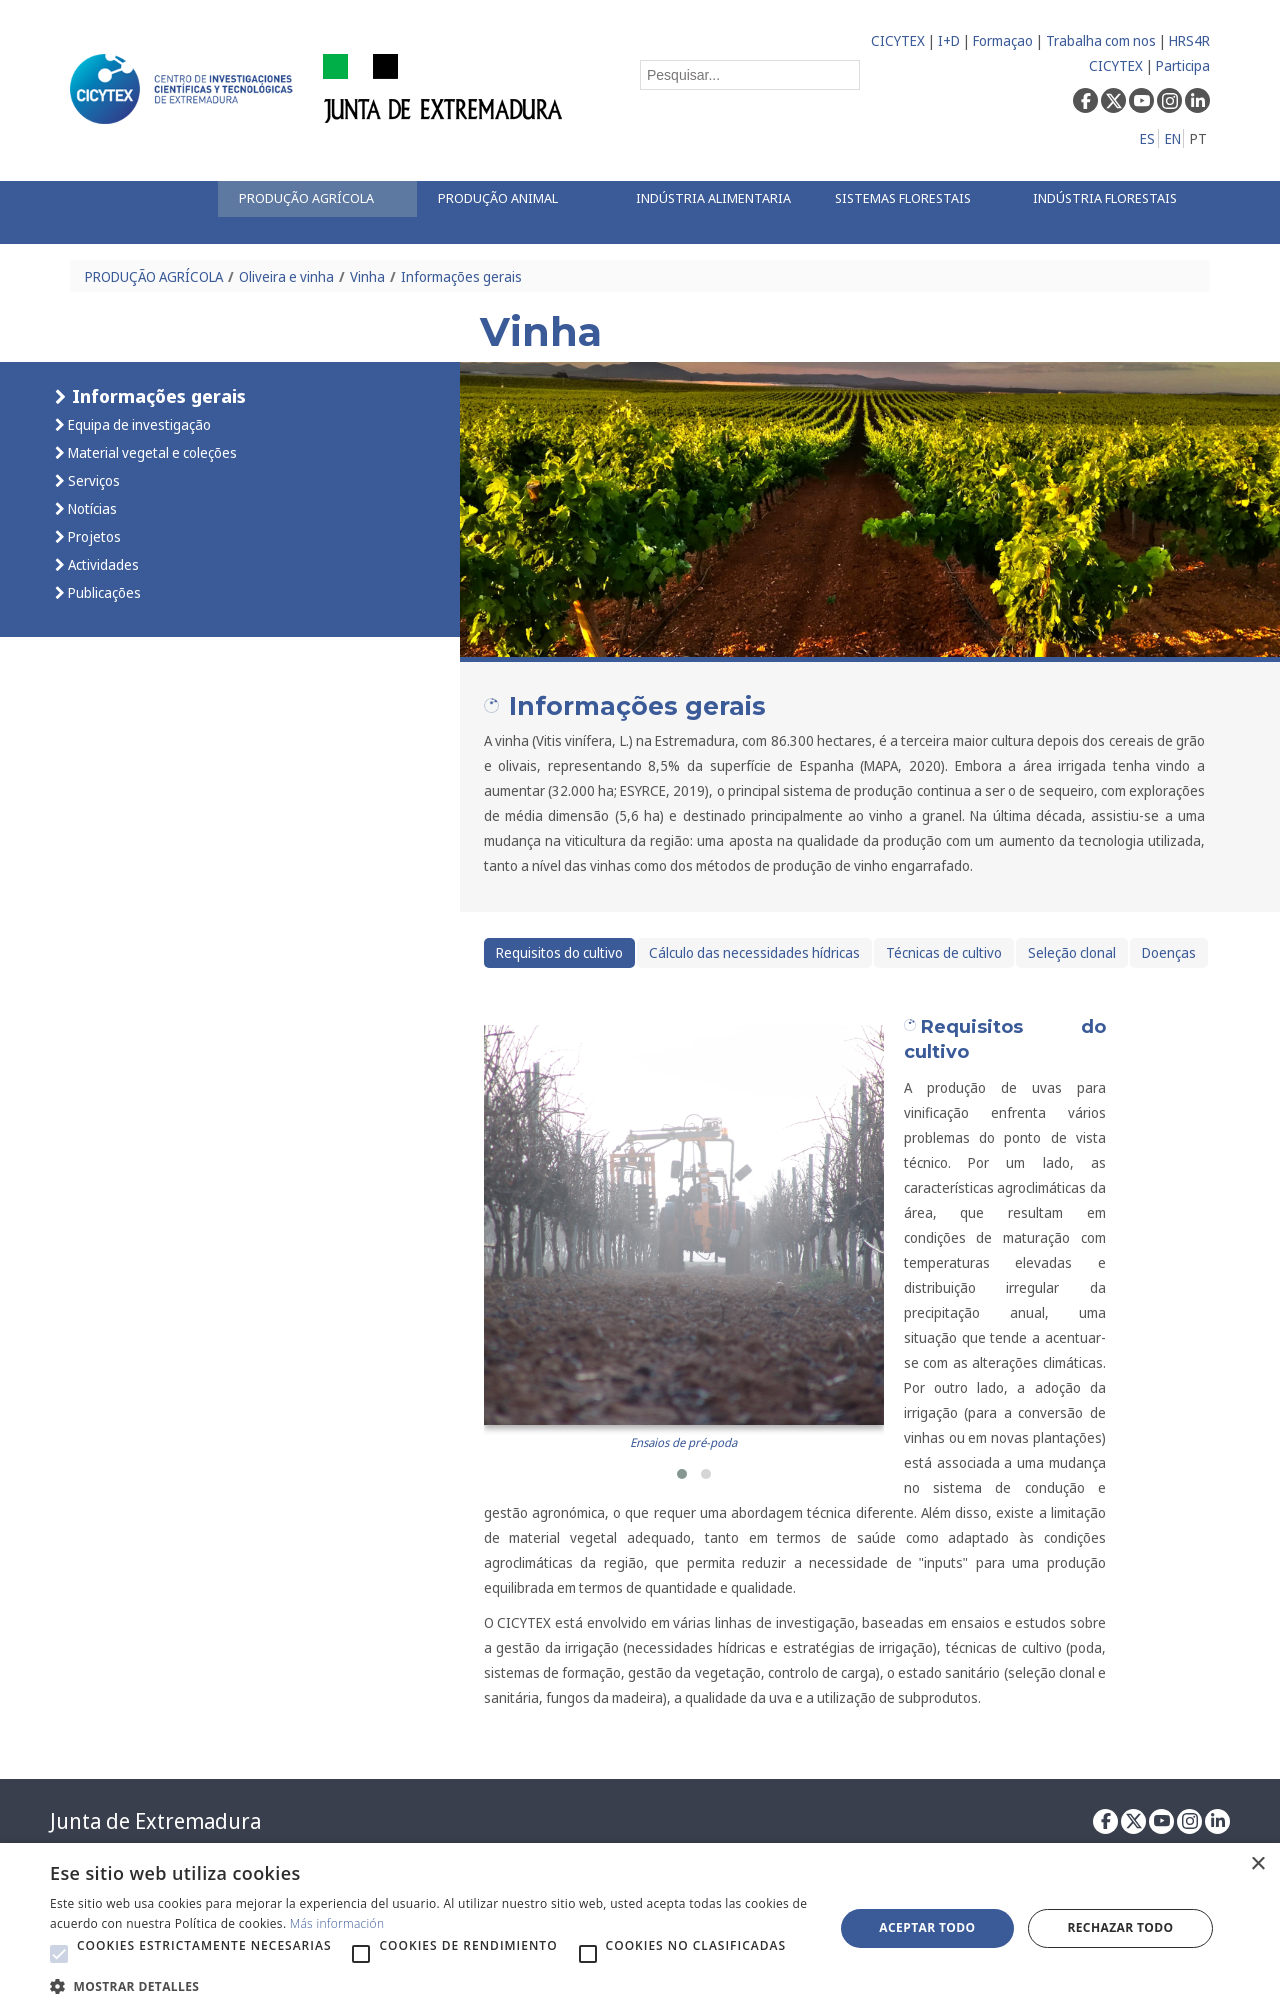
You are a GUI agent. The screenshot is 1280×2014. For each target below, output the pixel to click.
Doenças (1169, 952)
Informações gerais (461, 276)
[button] (682, 1474)
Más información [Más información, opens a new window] (337, 1923)
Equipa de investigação (138, 424)
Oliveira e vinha (286, 276)
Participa (1183, 65)
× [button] (1257, 1864)
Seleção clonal (1072, 952)
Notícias (91, 508)
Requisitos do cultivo (559, 952)
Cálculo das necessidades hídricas (754, 952)
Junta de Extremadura (155, 1821)
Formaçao (1003, 40)
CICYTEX (898, 40)
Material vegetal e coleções (151, 452)
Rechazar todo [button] (1120, 1927)
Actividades (102, 564)
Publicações (103, 592)
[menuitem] (317, 199)
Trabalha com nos (1101, 40)
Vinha (367, 276)
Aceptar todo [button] (927, 1927)
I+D (949, 40)
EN (1173, 138)
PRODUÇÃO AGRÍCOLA (154, 276)
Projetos (93, 536)
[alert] (640, 1928)
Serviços (92, 480)
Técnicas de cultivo (944, 952)
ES (1147, 138)
